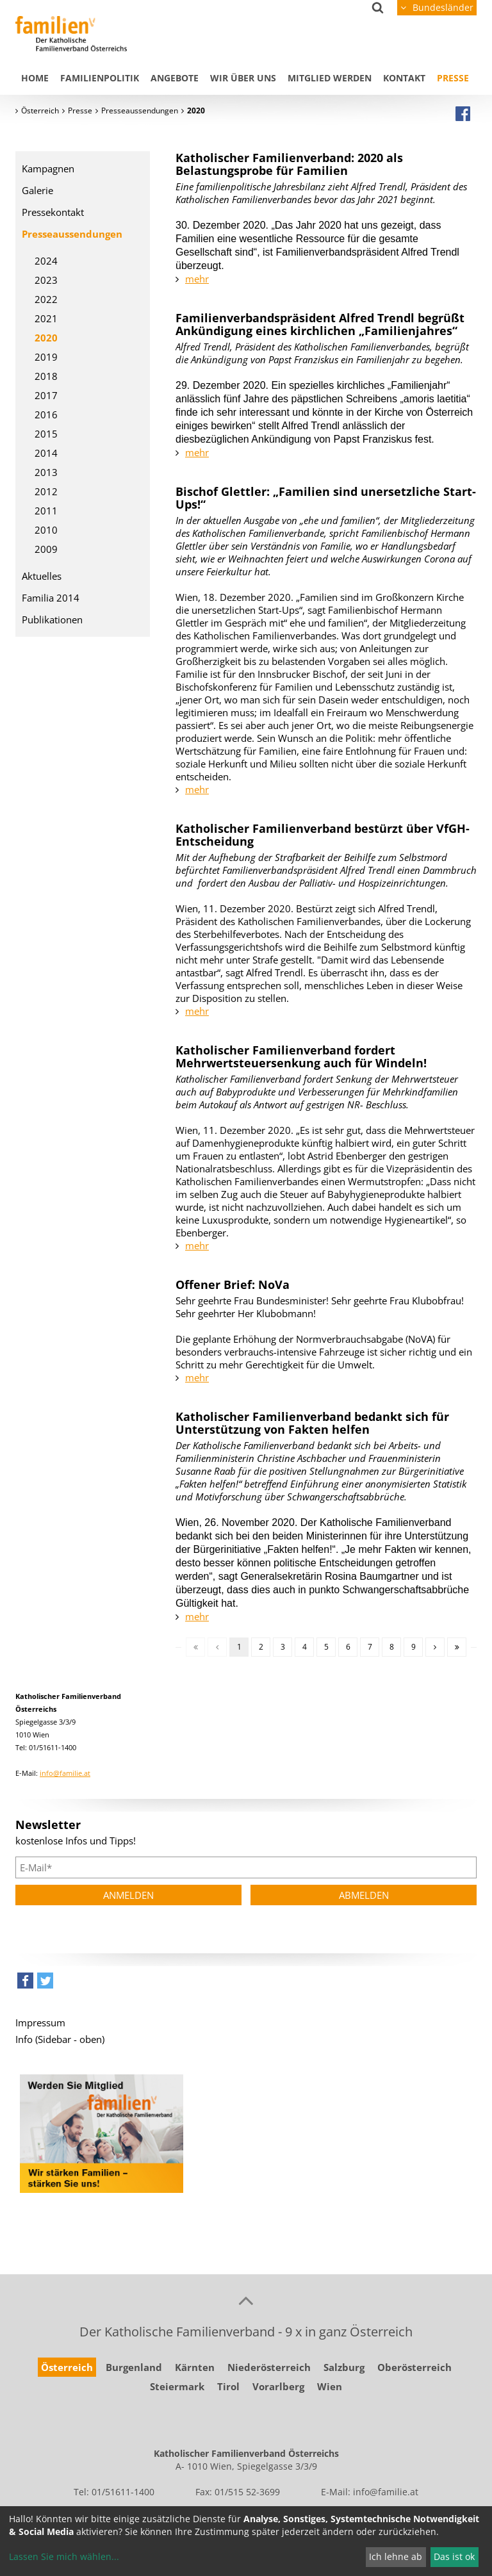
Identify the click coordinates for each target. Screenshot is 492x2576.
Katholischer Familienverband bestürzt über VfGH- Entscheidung (323, 835)
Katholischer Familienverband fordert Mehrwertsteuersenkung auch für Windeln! (301, 1056)
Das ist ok (454, 2556)
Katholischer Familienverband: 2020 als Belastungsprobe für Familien (289, 164)
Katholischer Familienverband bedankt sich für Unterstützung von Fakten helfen (312, 1423)
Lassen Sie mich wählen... (64, 2556)
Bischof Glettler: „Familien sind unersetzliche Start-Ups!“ (326, 498)
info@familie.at (65, 1773)
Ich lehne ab (395, 2556)
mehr (197, 278)
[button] (25, 1984)
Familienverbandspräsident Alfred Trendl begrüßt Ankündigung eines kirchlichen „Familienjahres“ (320, 324)
